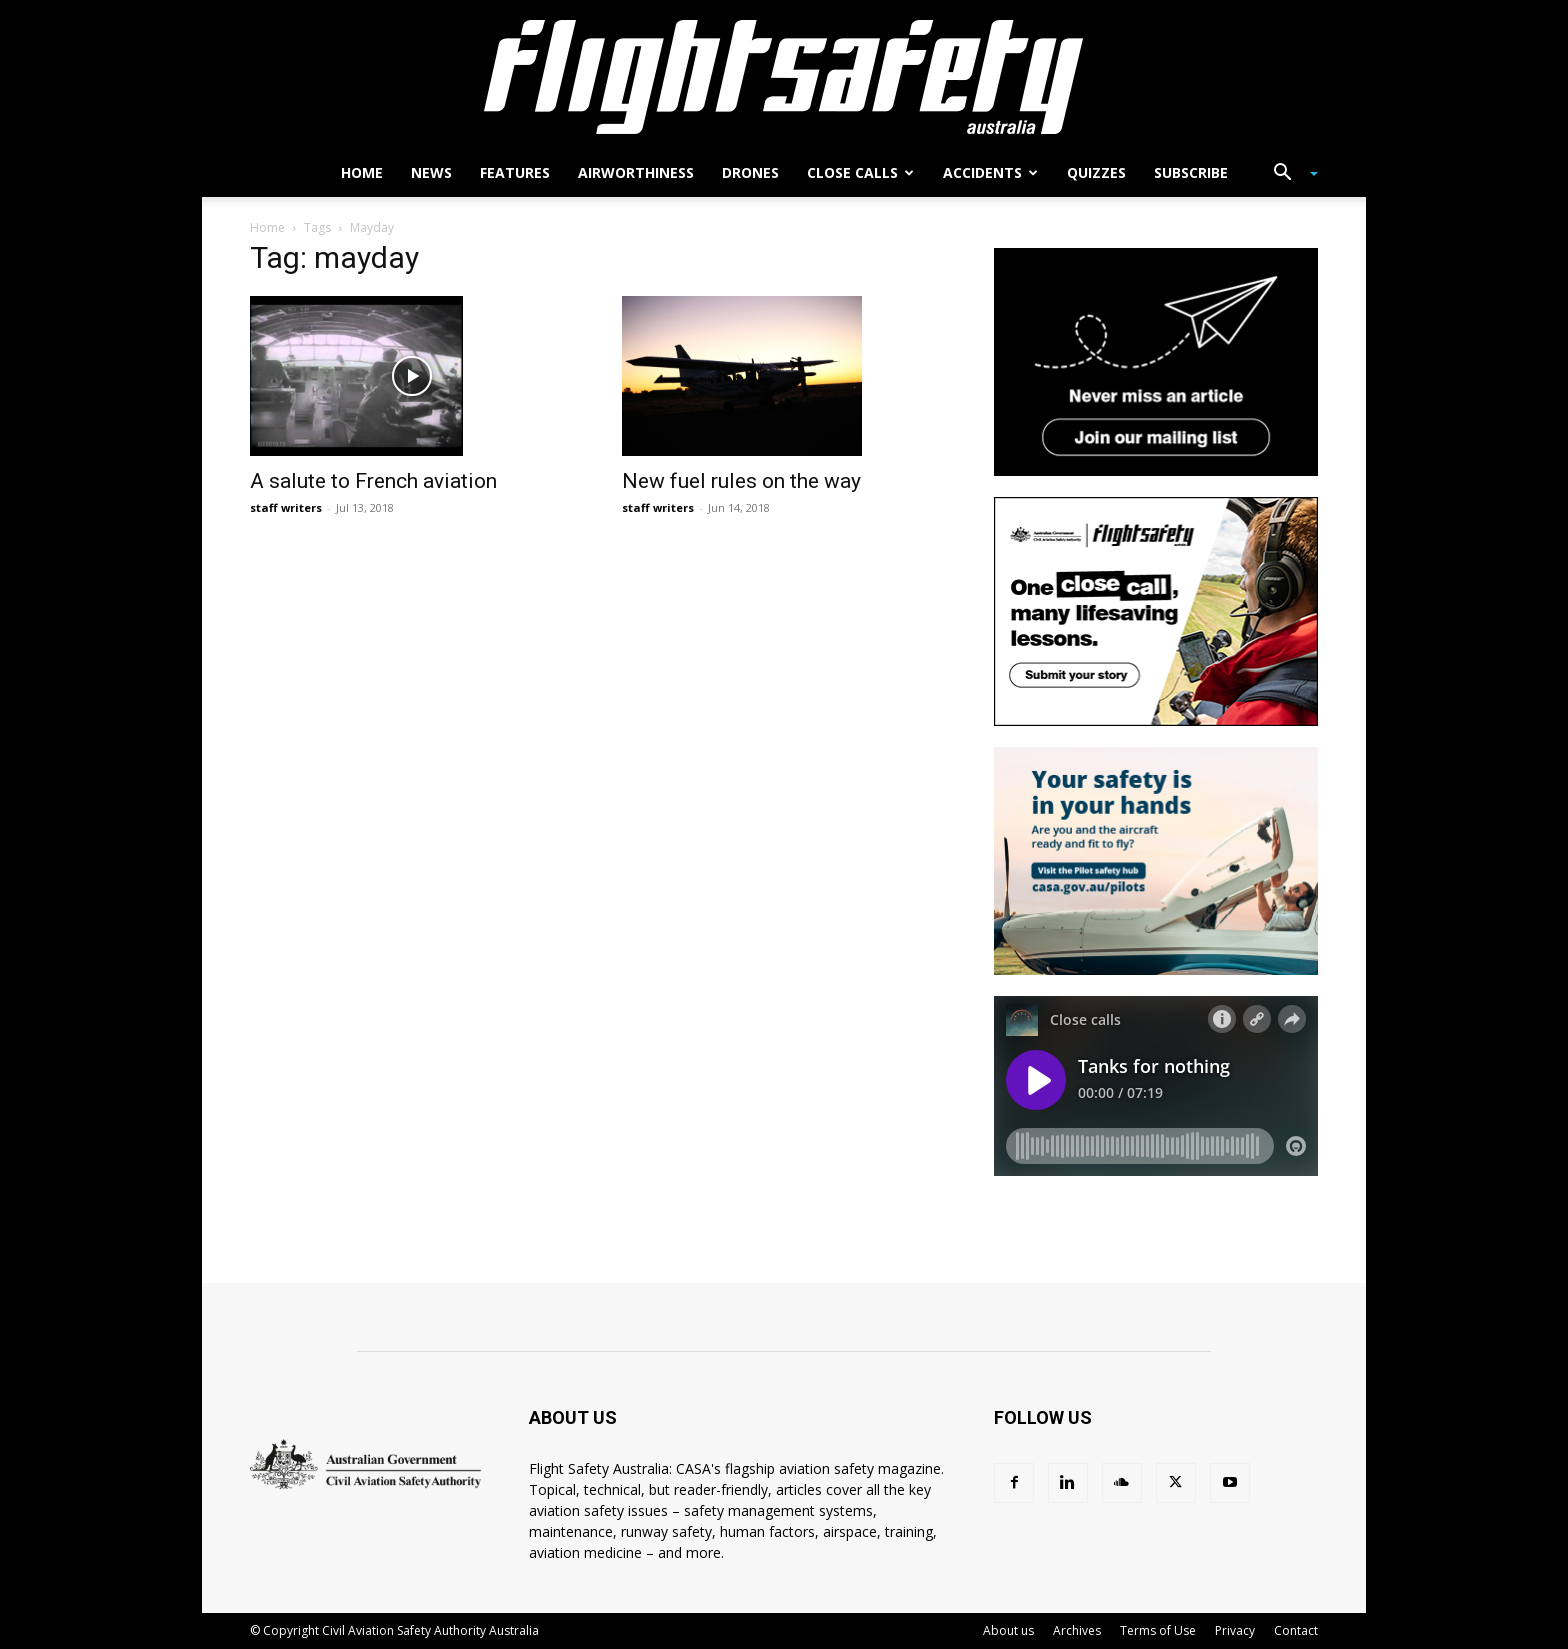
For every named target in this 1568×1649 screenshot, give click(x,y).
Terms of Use (1158, 1630)
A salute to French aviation (373, 481)
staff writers (286, 507)
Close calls (860, 172)
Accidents (990, 172)
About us (1008, 1630)
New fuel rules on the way (741, 481)
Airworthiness (636, 172)
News (431, 172)
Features (515, 172)
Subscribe (1191, 172)
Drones (750, 172)
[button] (1288, 174)
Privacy (1235, 1630)
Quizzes (1096, 172)
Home (362, 172)
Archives (1077, 1630)
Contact (1296, 1630)
